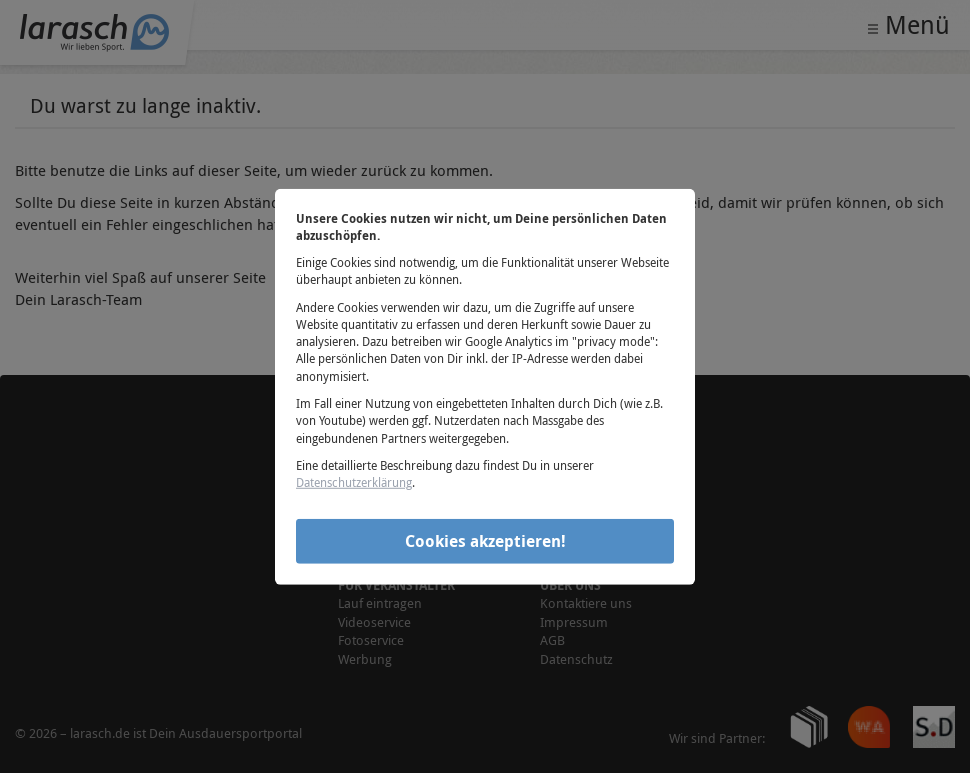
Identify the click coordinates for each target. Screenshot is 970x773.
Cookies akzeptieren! (485, 541)
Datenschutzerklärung (354, 482)
